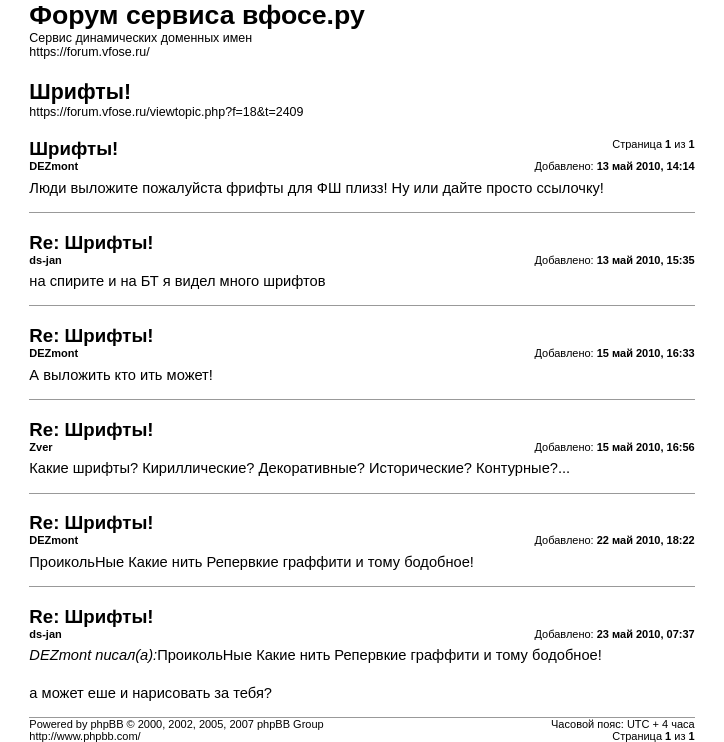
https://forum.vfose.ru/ (89, 52)
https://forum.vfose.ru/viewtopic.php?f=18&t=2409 (166, 112)
